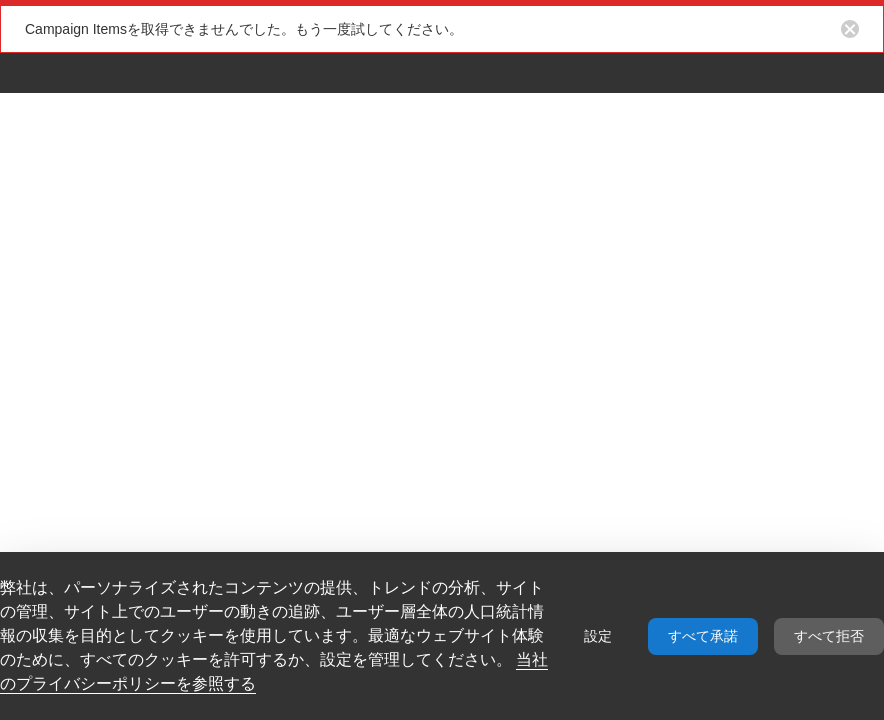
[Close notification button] (850, 29)
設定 (598, 636)
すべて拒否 (829, 636)
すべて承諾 (703, 636)
